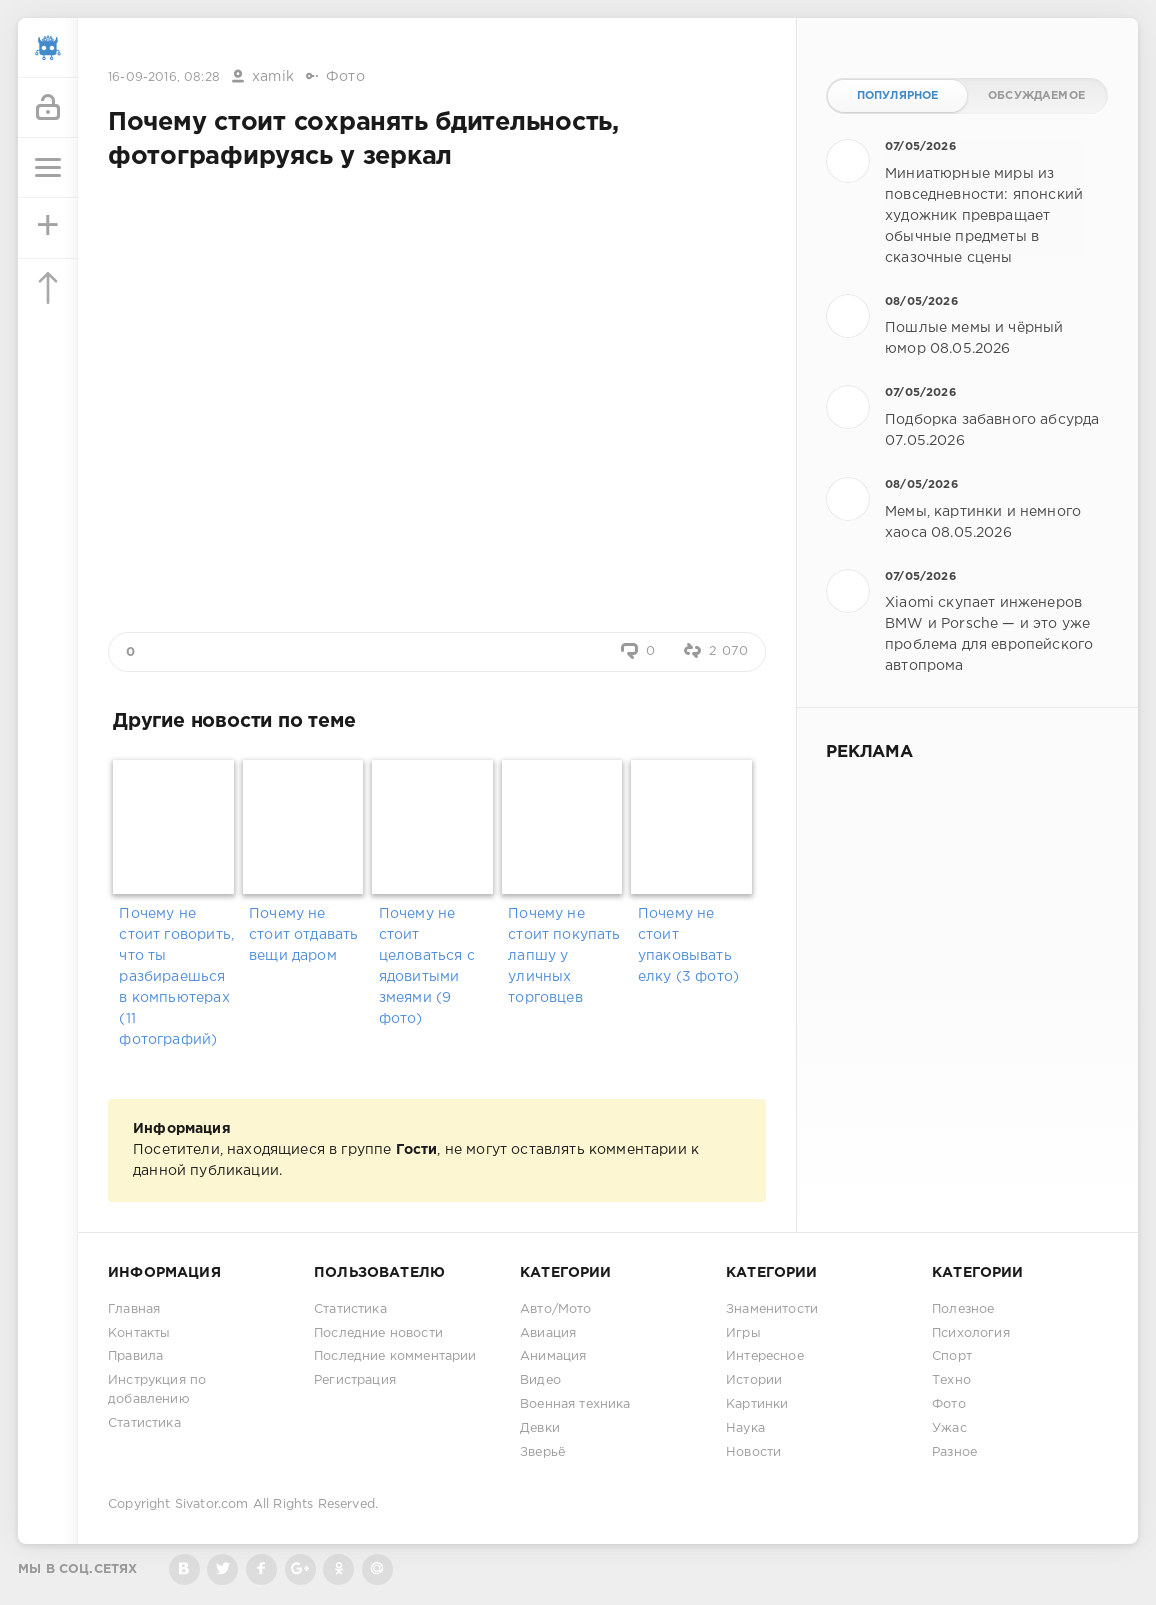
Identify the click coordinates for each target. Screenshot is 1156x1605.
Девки (540, 1428)
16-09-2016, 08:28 (164, 77)
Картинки (757, 1404)
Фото (345, 77)
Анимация (553, 1356)
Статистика (144, 1423)
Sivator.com (212, 1504)
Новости (753, 1452)
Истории (754, 1380)
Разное (954, 1452)
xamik (273, 77)
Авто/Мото (556, 1309)
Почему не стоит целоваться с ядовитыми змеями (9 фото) (427, 966)
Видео (540, 1380)
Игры (743, 1333)
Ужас (949, 1428)
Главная (134, 1309)
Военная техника (575, 1404)
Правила (135, 1356)
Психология (971, 1333)
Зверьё (542, 1452)
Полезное (963, 1309)
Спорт (952, 1356)
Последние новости (378, 1333)
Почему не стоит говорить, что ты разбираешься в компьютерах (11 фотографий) (176, 977)
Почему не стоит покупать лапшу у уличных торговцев (564, 956)
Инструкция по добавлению (157, 1390)
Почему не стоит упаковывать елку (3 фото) (688, 945)
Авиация (548, 1333)
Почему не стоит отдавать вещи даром (303, 935)
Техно (951, 1380)
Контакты (139, 1333)
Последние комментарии (395, 1356)
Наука (745, 1428)
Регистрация (355, 1380)
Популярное (898, 96)
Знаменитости (772, 1309)
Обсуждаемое (1036, 96)
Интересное (765, 1356)
